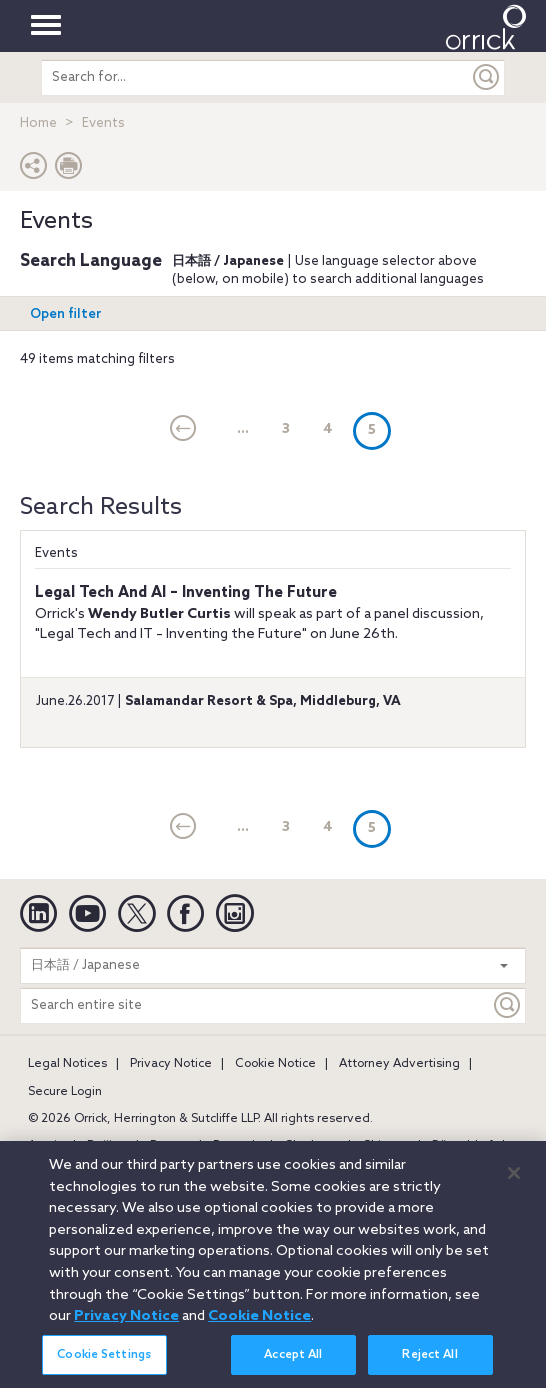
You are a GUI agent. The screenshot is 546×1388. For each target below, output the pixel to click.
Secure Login (65, 1092)
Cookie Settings (104, 1363)
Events (56, 553)
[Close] (514, 1182)
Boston (170, 1146)
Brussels (237, 1146)
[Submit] (487, 77)
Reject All (429, 1363)
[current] (183, 430)
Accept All (293, 1363)
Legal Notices (67, 1064)
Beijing (107, 1146)
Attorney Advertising (399, 1064)
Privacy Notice (171, 1064)
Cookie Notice (275, 1064)
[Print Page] (69, 170)
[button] (34, 170)
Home (38, 123)
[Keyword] (508, 1005)
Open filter (66, 314)
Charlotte (311, 1146)
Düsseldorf (462, 1146)
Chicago (385, 1146)
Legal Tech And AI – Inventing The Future (186, 593)
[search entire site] (255, 77)
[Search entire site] (255, 1005)
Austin (46, 1146)
